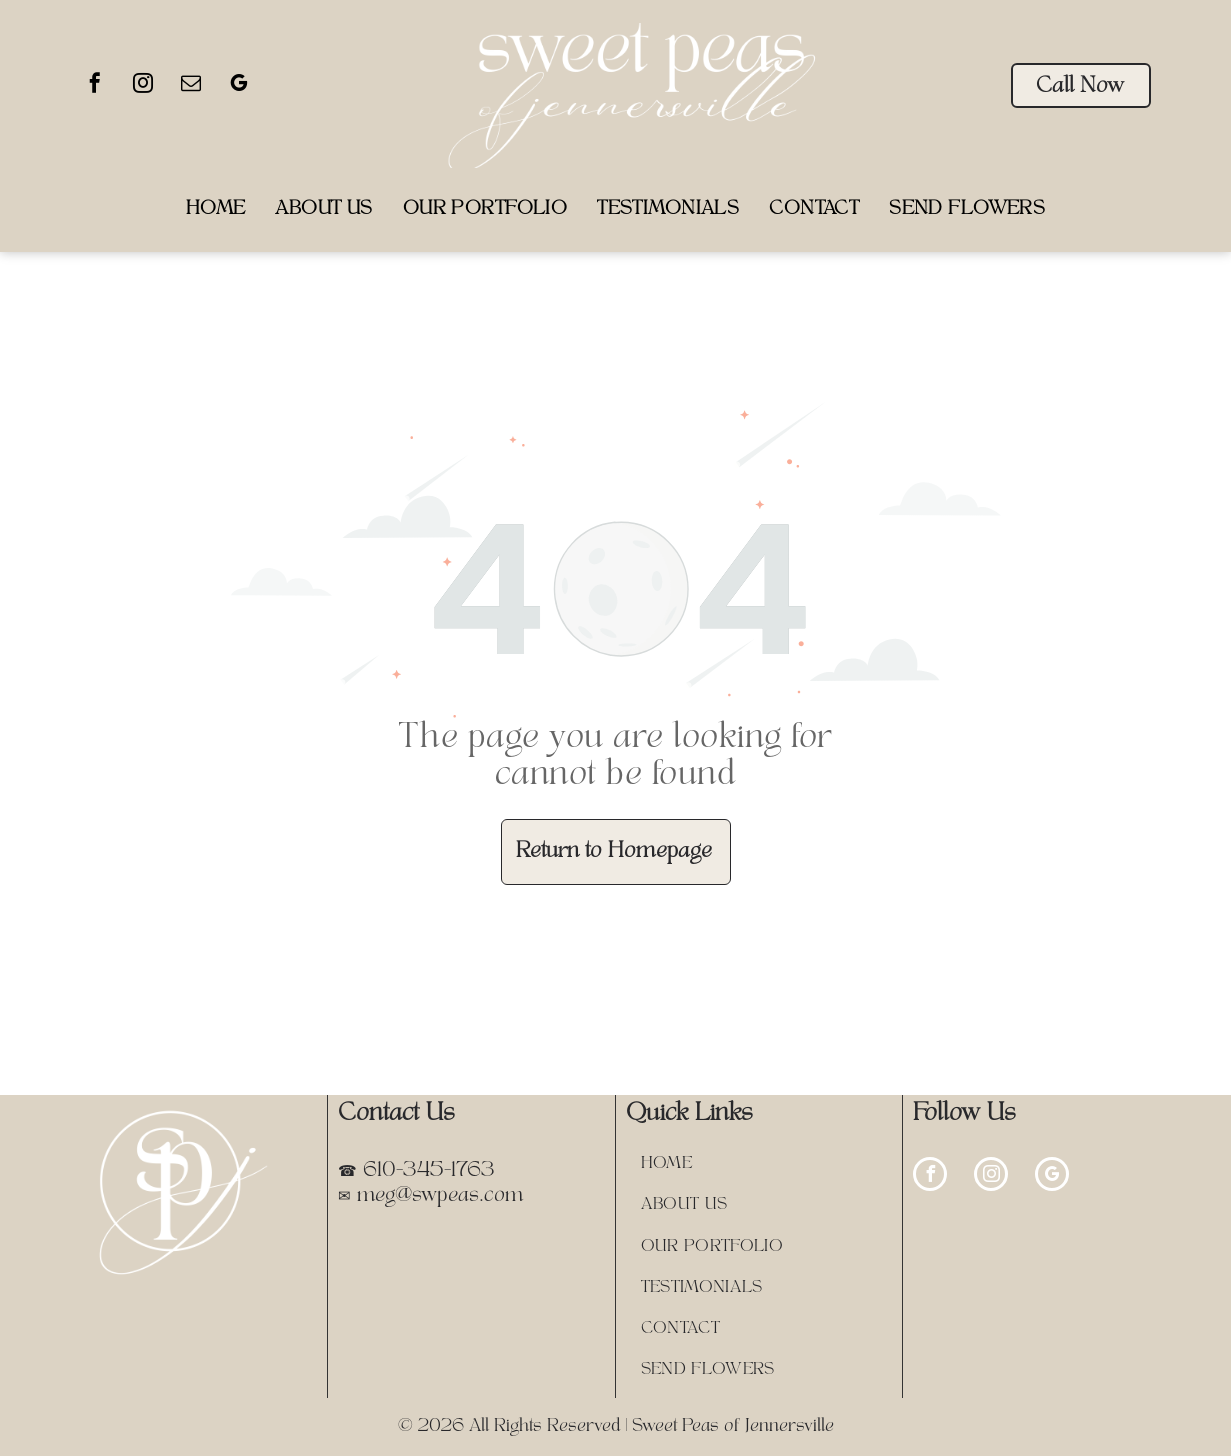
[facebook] (95, 85)
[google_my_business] (239, 85)
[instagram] (143, 85)
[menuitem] (216, 209)
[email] (191, 85)
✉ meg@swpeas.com (430, 1196)
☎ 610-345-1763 (416, 1171)
